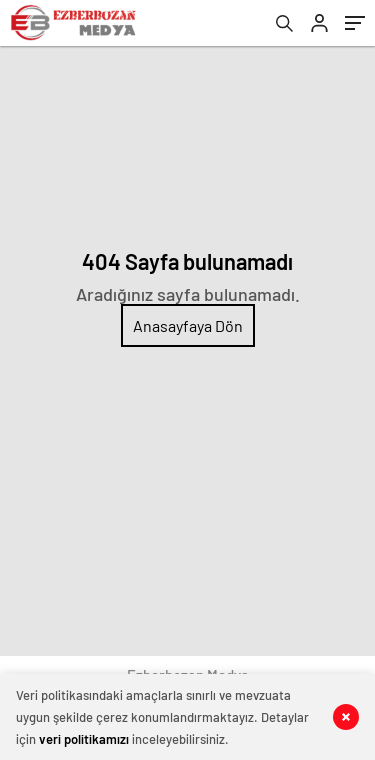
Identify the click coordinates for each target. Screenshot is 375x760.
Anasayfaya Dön (188, 325)
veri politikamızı (84, 739)
